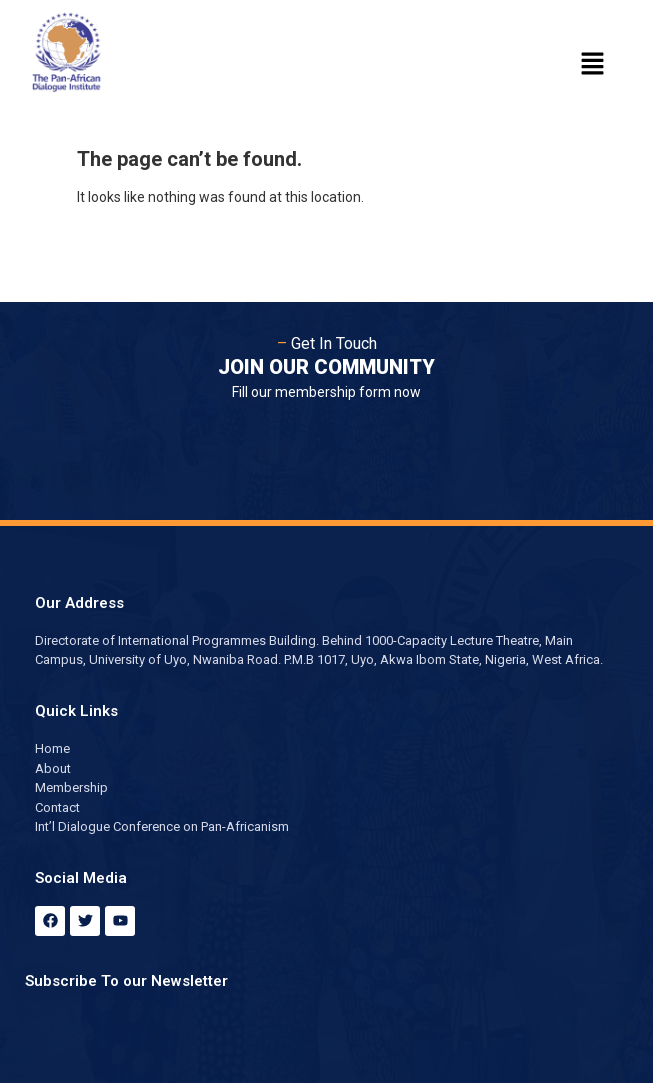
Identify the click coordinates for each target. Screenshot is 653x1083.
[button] (593, 65)
